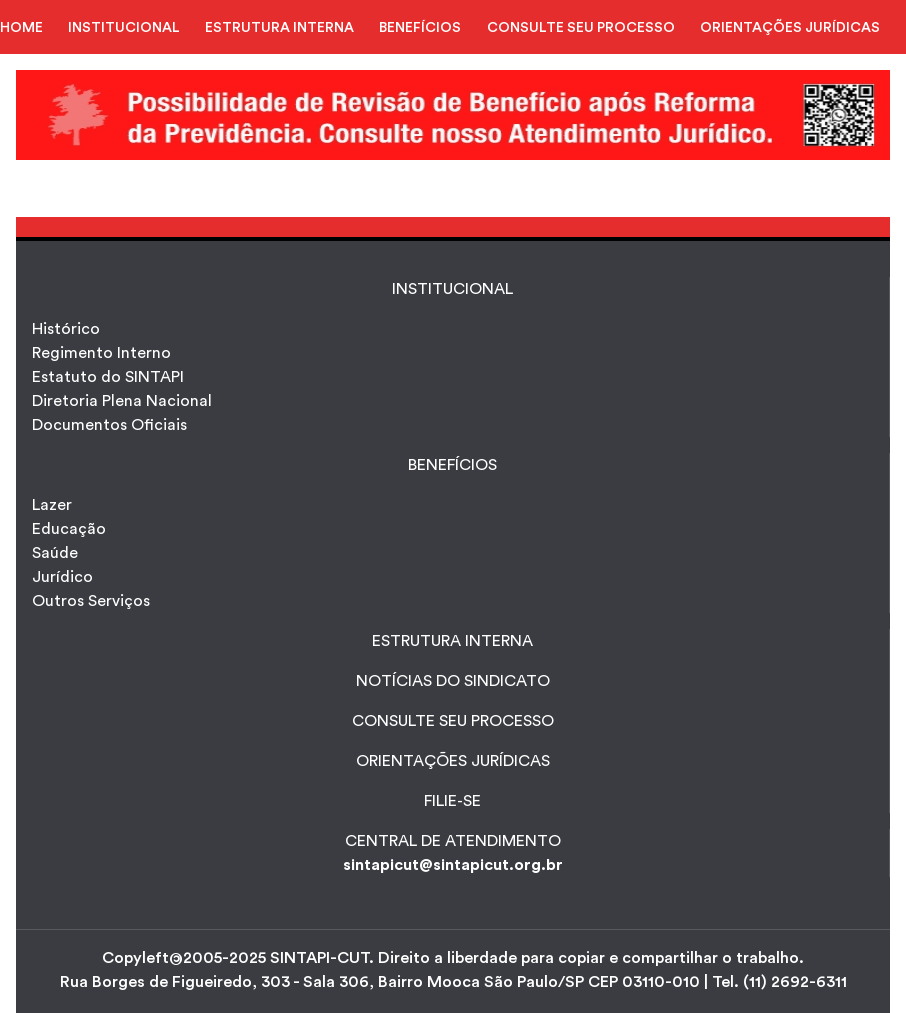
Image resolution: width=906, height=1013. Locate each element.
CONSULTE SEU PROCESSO (581, 28)
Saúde (55, 553)
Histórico (66, 329)
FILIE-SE (452, 801)
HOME (21, 28)
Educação (69, 529)
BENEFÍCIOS (420, 28)
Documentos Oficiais (109, 425)
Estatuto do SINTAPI (108, 377)
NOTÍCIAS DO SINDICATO (453, 681)
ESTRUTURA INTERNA (279, 28)
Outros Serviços (91, 601)
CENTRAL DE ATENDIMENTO (453, 841)
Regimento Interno (101, 353)
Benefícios (452, 465)
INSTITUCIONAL (124, 28)
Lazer (52, 505)
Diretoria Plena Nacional (122, 401)
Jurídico (62, 577)
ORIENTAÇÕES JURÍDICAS (790, 28)
